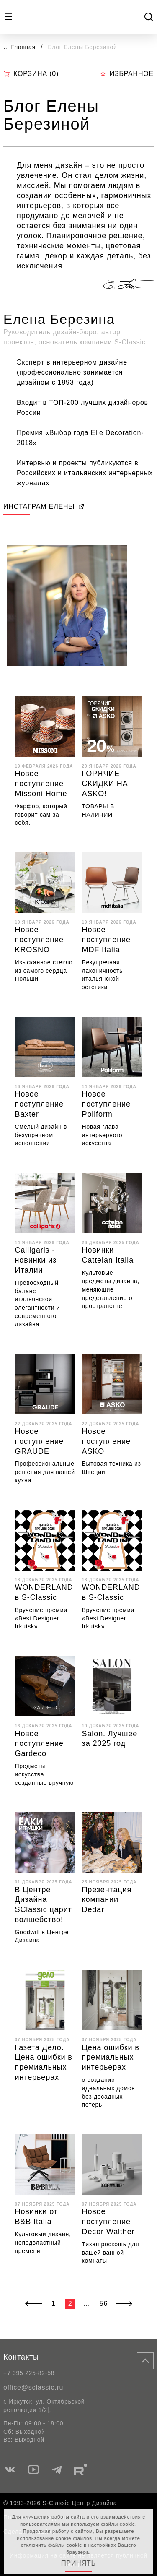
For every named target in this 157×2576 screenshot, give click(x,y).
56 (104, 2303)
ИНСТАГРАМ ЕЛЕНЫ (44, 506)
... (6, 46)
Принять (78, 2563)
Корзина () (31, 74)
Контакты (21, 2357)
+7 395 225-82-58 (28, 2373)
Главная (23, 47)
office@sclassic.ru (33, 2387)
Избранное (127, 73)
